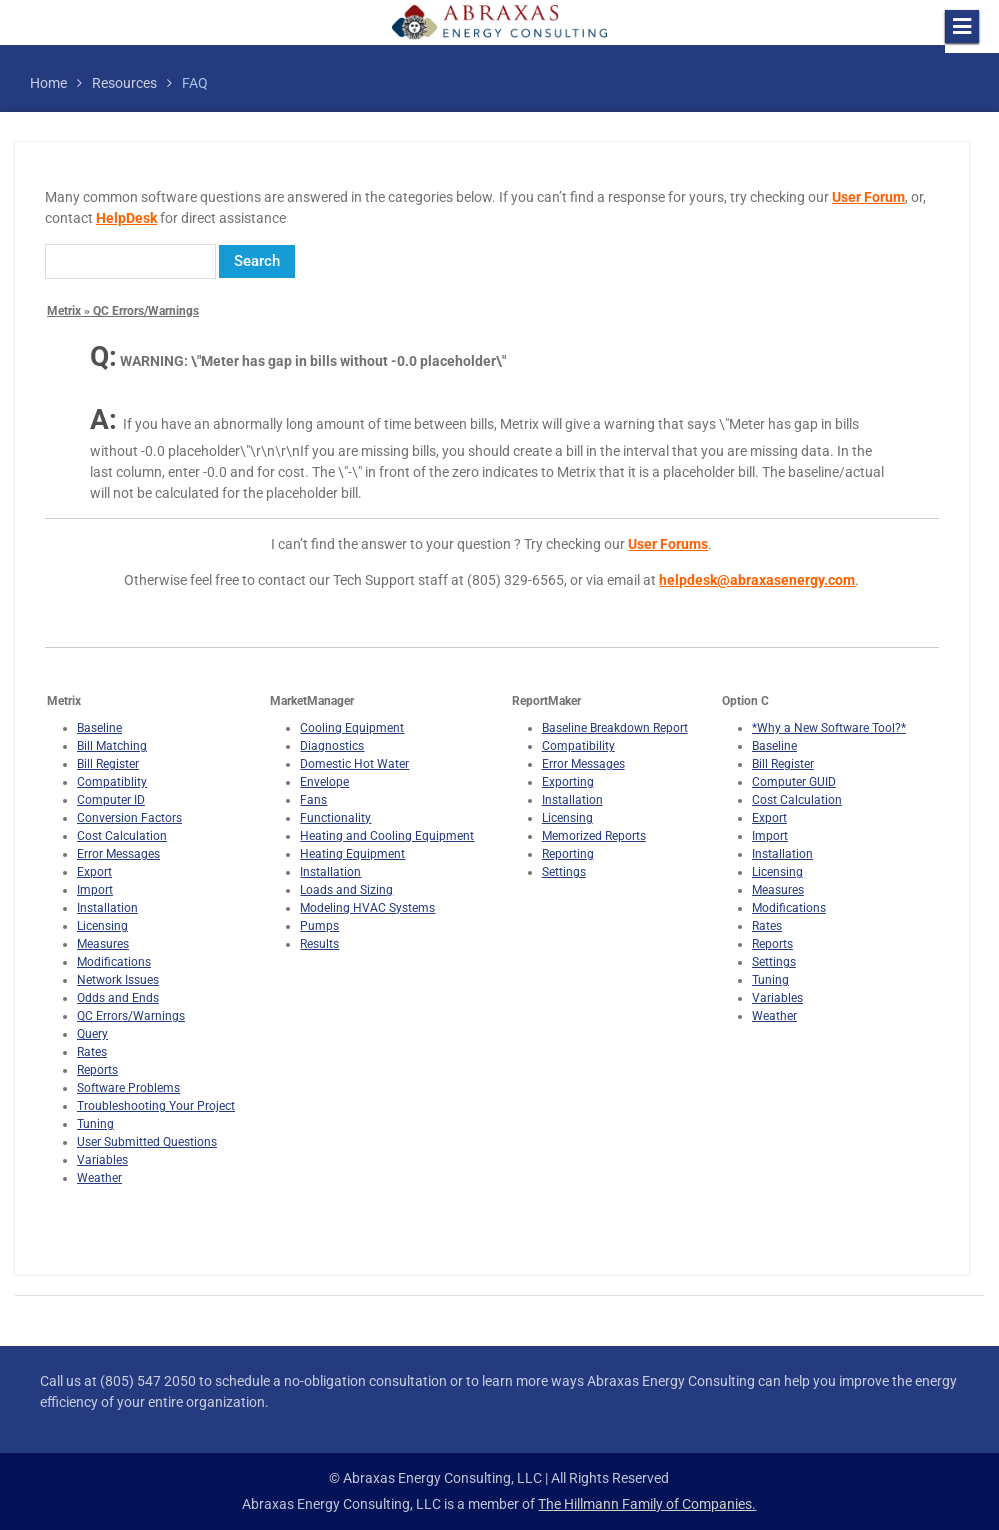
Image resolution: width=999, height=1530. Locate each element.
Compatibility (578, 746)
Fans (313, 800)
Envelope (324, 782)
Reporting (568, 854)
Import (95, 890)
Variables (102, 1160)
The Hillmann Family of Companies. (647, 1504)
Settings (564, 872)
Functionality (335, 818)
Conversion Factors (129, 818)
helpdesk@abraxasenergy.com (757, 580)
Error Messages (118, 854)
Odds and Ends (118, 998)
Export (94, 872)
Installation (107, 908)
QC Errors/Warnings (131, 1016)
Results (319, 944)
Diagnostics (332, 746)
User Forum (868, 197)
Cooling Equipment (352, 728)
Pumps (319, 926)
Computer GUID (794, 782)
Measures (103, 944)
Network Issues (118, 980)
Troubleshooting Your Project (156, 1106)
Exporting (568, 782)
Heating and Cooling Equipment (387, 836)
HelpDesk (126, 218)
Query (92, 1034)
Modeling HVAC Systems (367, 908)
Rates (92, 1052)
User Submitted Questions (147, 1142)
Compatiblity (112, 782)
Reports (97, 1070)
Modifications (114, 962)
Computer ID (111, 800)
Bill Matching (112, 746)
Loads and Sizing (346, 890)
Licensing (102, 926)
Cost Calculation (122, 836)
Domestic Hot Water (354, 764)
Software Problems (128, 1088)
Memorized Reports (594, 836)
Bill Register (108, 764)
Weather (99, 1178)
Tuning (95, 1124)
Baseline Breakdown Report (615, 728)
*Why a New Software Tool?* (829, 728)
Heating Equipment (352, 854)
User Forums (668, 544)
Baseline (99, 728)
